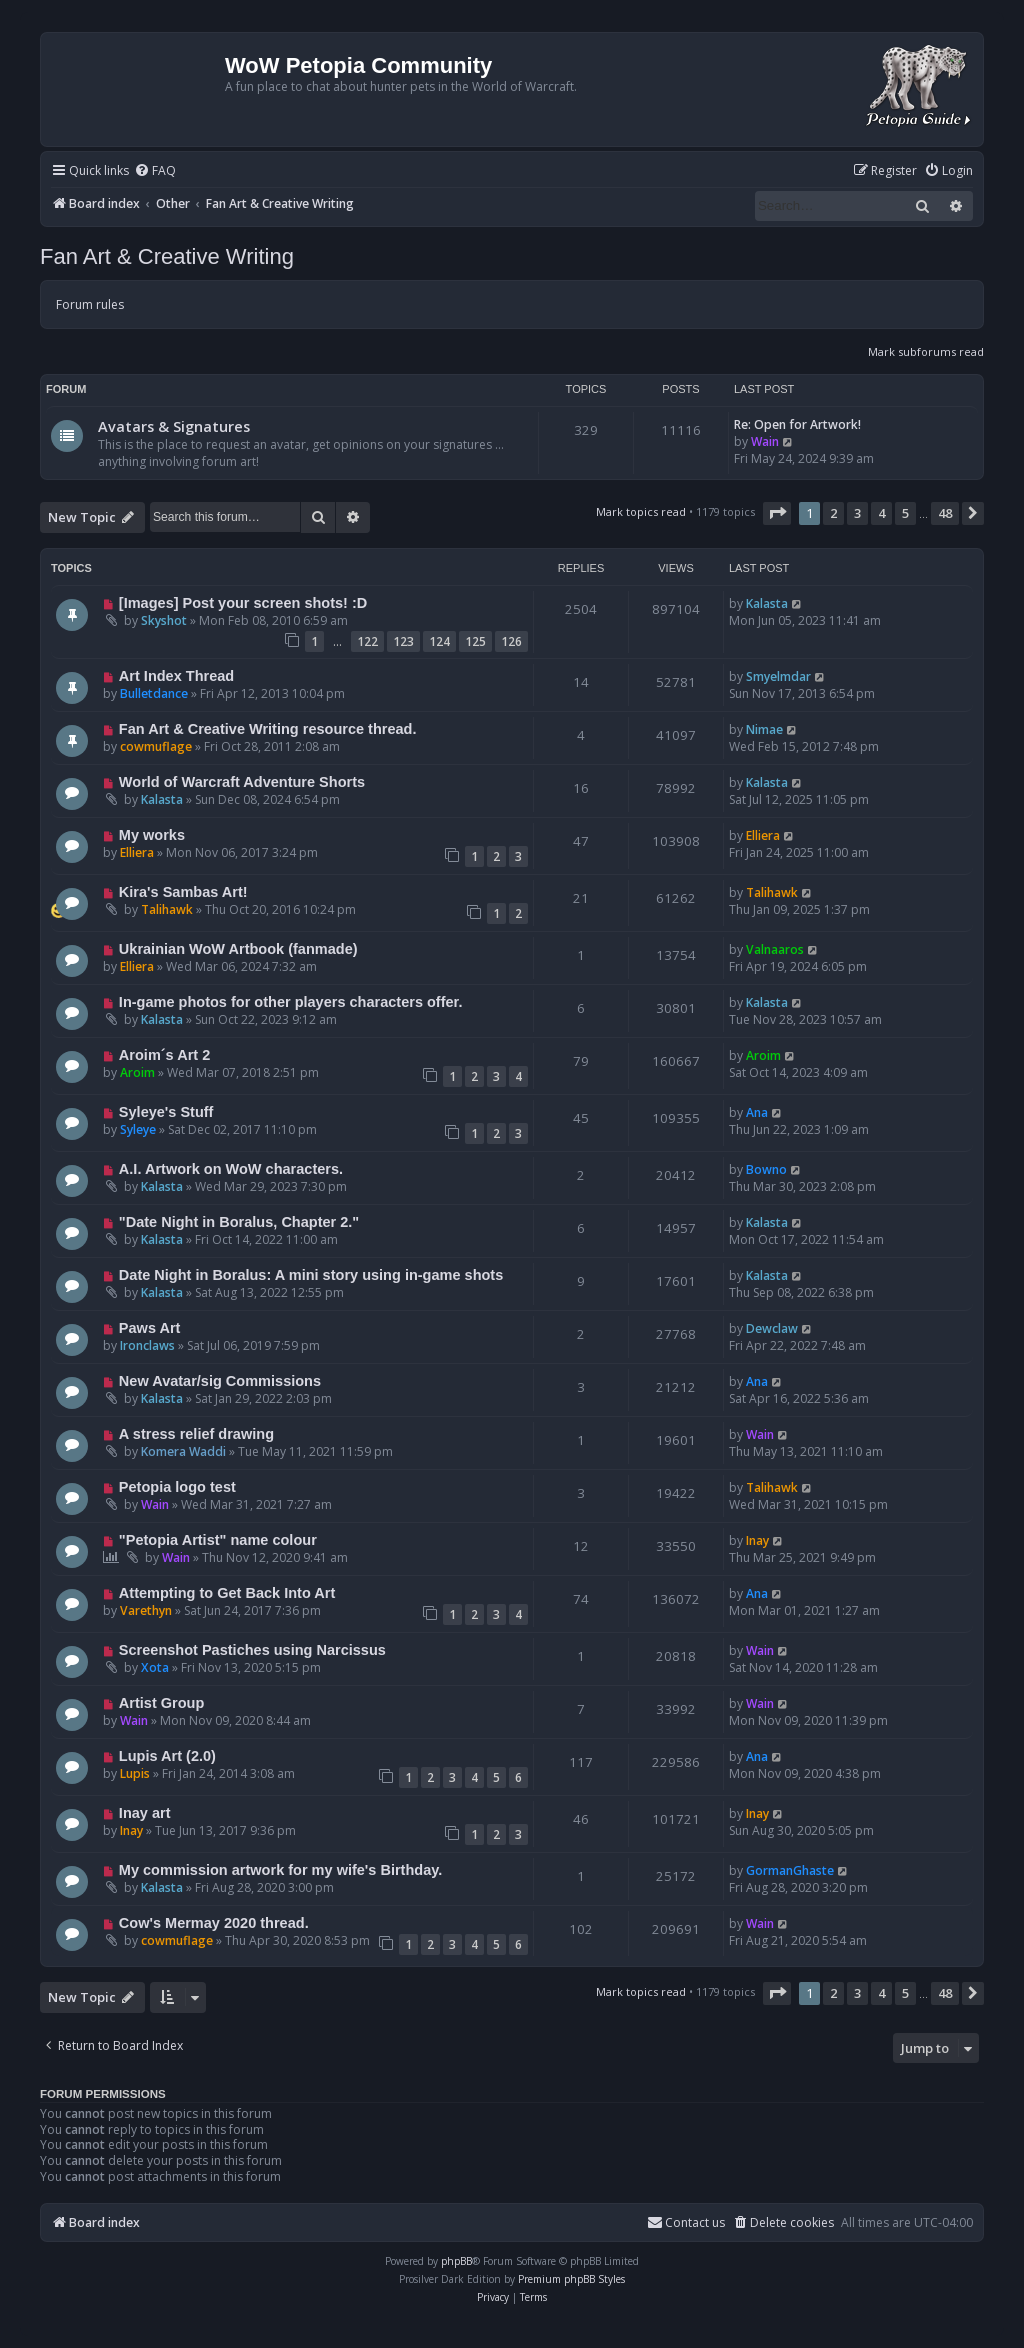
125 (475, 641)
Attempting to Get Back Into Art (227, 1593)
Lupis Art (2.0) (167, 1756)
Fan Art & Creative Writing (167, 256)
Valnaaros (775, 949)
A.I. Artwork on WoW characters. (231, 1169)
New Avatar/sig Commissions (220, 1381)
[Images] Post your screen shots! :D (243, 603)
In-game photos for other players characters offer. (291, 1002)
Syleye (138, 1129)
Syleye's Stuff (166, 1112)
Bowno (766, 1169)
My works (152, 835)
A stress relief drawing (196, 1434)
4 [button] (881, 513)
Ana (757, 1112)
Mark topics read (641, 511)
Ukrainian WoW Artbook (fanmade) (238, 949)
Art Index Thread (176, 676)
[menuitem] (155, 171)
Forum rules (90, 304)
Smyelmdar (778, 676)
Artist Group (161, 1703)
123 (403, 641)
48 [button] (945, 513)
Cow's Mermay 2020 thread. (214, 1923)
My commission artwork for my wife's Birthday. (280, 1870)
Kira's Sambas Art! (183, 892)
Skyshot (164, 620)
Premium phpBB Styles (571, 2279)
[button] (777, 513)
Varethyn (146, 1610)
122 (367, 641)
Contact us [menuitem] (686, 2222)
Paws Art (150, 1328)
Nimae (764, 729)
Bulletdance (154, 693)
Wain (765, 441)
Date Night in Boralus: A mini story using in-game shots (311, 1275)
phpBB (456, 2261)
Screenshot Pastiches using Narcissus (252, 1650)
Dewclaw (772, 1328)
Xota (155, 1667)
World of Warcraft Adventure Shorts (242, 782)
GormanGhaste (790, 1870)
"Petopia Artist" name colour (218, 1540)
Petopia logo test (177, 1487)
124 (439, 641)
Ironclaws (147, 1345)
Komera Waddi (183, 1451)
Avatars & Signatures (174, 426)
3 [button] (857, 513)
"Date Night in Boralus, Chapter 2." (239, 1222)
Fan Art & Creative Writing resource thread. (268, 729)
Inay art (145, 1813)
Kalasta (767, 603)
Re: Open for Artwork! (797, 424)
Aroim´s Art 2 (164, 1055)
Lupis (135, 1773)
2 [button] (833, 513)
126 (511, 641)
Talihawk (167, 909)
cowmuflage (156, 746)
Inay (757, 1540)
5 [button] (905, 513)
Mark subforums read (926, 351)
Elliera (137, 852)
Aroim (137, 1072)
